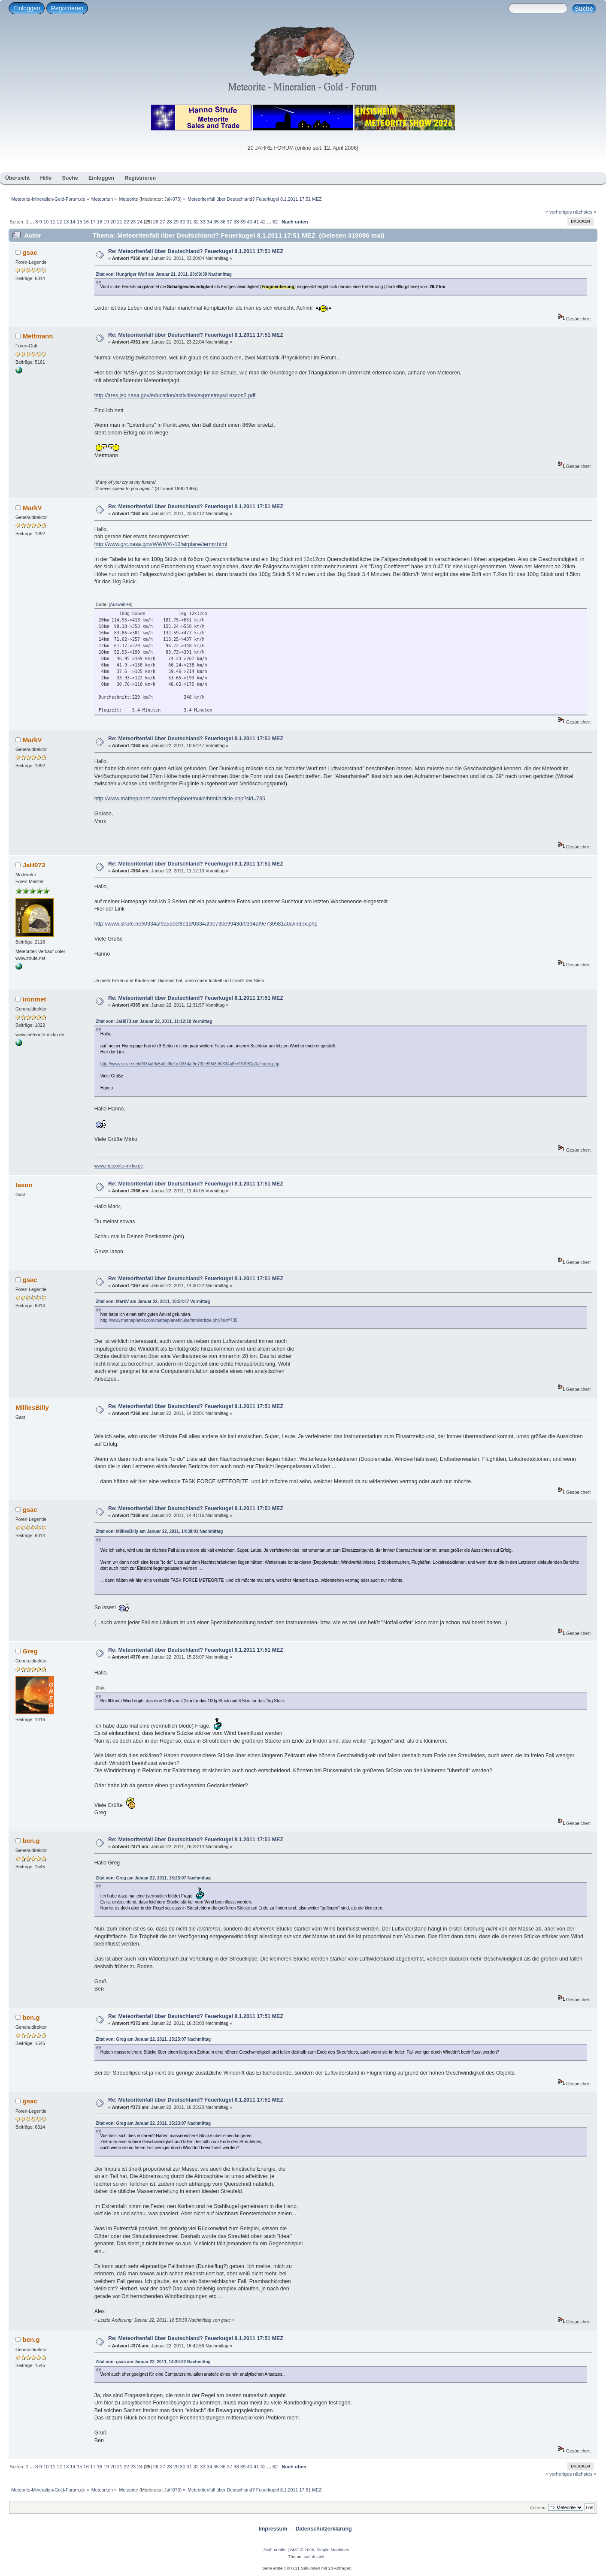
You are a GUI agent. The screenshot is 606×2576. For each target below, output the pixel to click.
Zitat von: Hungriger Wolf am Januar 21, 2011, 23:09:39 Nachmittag (164, 274)
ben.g (31, 1840)
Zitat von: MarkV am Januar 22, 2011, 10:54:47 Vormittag (153, 1301)
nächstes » (585, 211)
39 (242, 221)
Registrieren (67, 8)
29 (176, 221)
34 (209, 221)
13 (66, 221)
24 (139, 221)
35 (215, 221)
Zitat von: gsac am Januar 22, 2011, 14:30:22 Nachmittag (153, 2361)
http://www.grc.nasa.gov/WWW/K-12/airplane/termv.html (160, 544)
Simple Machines (332, 2549)
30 (182, 221)
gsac (30, 252)
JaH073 (172, 199)
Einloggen (26, 8)
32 (196, 221)
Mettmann (38, 336)
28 (169, 221)
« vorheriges (558, 211)
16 (86, 221)
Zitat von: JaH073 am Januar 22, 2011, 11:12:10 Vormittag (154, 1021)
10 (45, 221)
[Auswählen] (120, 604)
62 (275, 221)
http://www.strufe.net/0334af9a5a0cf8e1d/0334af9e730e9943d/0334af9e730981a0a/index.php (206, 924)
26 (155, 221)
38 (236, 221)
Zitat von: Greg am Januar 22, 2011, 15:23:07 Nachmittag (153, 1878)
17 (92, 221)
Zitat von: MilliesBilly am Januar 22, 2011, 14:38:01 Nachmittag (159, 1531)
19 (106, 221)
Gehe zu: (538, 2507)
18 (99, 221)
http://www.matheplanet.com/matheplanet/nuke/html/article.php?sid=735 (179, 799)
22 (126, 221)
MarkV (32, 507)
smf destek (314, 2556)
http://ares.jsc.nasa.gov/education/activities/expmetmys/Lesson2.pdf (175, 395)
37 (229, 221)
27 (162, 221)
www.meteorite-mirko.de (118, 1165)
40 (249, 221)
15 (79, 221)
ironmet (34, 999)
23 (133, 221)
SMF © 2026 (302, 2549)
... (32, 221)
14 (72, 221)
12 (59, 221)
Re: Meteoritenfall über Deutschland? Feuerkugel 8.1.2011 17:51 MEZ (195, 251)
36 (222, 221)
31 (189, 221)
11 (52, 221)
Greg (30, 1651)
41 (256, 221)
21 (119, 221)
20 (112, 221)
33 (202, 221)
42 (263, 221)
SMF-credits (275, 2549)
